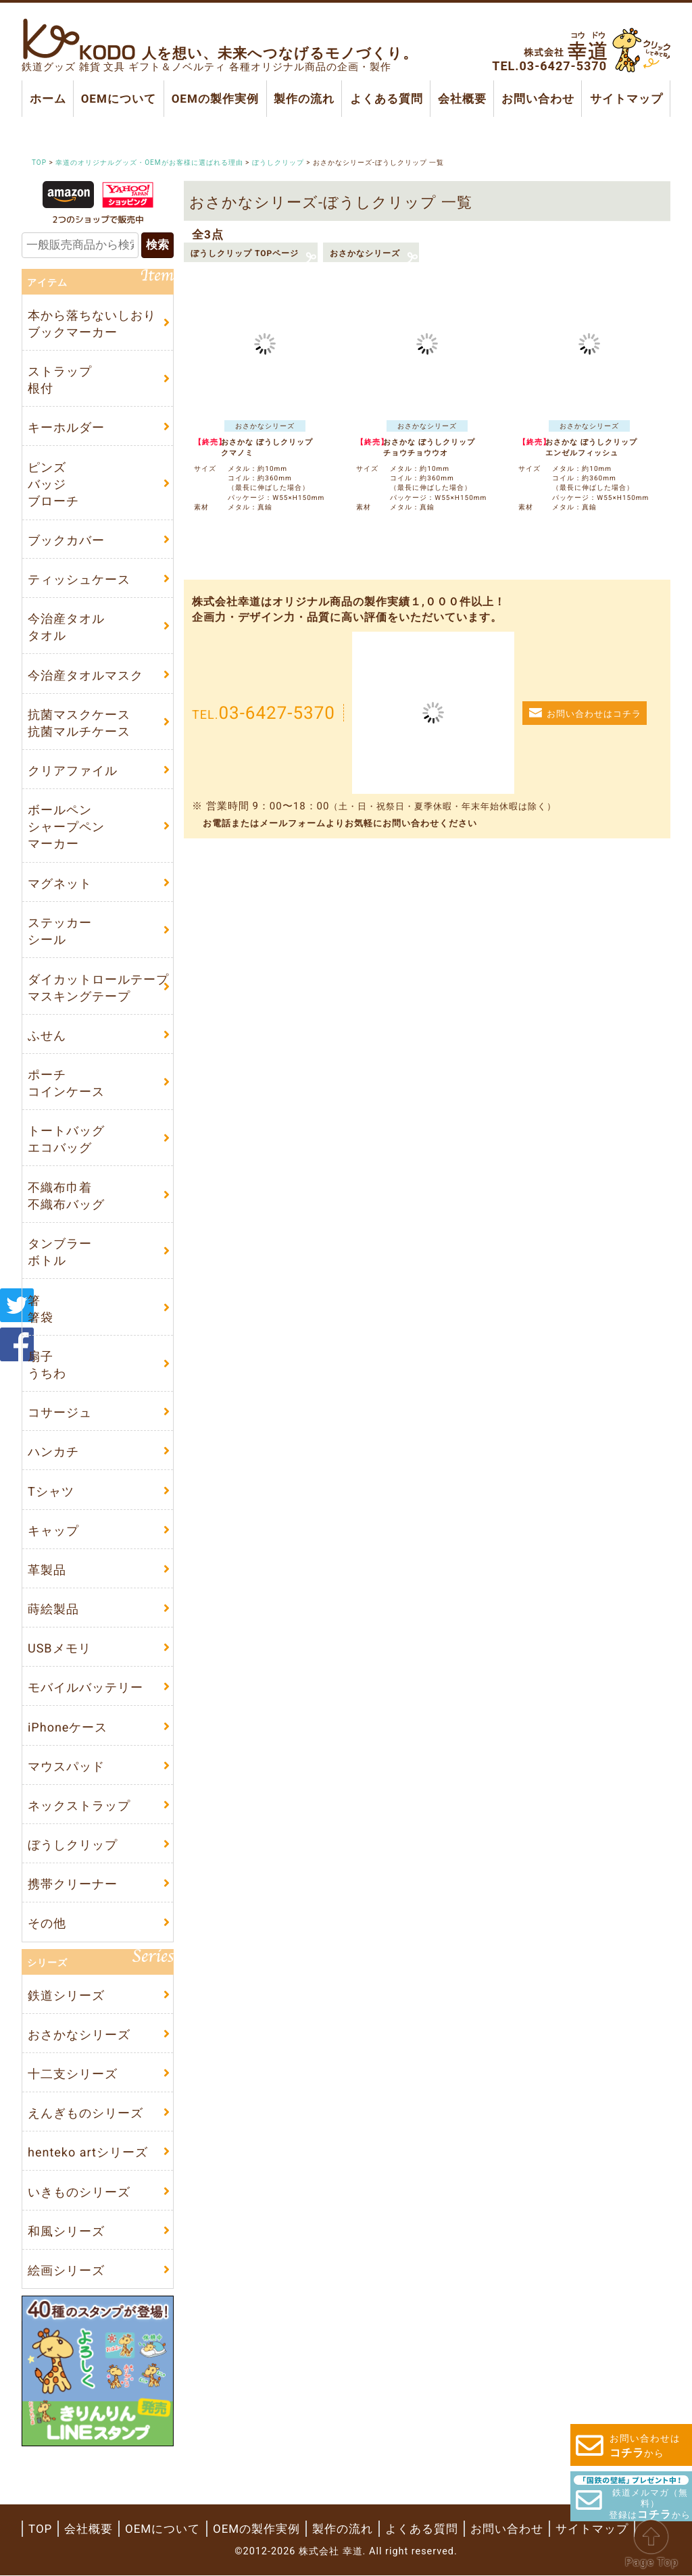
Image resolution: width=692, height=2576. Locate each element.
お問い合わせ (537, 98)
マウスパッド (66, 1766)
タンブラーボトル (60, 1251)
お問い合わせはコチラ (594, 714)
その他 (47, 1924)
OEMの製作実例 (214, 98)
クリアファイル (73, 770)
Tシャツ (51, 1491)
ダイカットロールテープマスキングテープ (98, 987)
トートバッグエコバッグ (66, 1139)
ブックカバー (66, 540)
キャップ (53, 1530)
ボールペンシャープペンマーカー (66, 827)
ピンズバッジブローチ (53, 483)
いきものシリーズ (79, 2192)
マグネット (60, 883)
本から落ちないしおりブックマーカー (92, 323)
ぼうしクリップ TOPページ (245, 253)
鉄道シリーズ (66, 1995)
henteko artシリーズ (88, 2153)
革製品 (47, 1570)
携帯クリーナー (73, 1884)
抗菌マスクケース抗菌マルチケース (79, 722)
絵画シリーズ (66, 2270)
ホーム (48, 98)
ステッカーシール (60, 930)
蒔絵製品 (53, 1609)
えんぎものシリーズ (85, 2113)
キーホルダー (66, 427)
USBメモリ (59, 1649)
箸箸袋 (40, 1308)
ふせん (47, 1035)
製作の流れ (304, 98)
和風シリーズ (66, 2231)
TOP (40, 2529)
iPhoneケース (67, 1727)
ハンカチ (53, 1452)
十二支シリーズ (73, 2074)
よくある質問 (385, 98)
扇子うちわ (47, 1364)
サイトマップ (625, 98)
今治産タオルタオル (66, 626)
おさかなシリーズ (365, 253)
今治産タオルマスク (85, 675)
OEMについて (118, 98)
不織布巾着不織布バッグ (66, 1195)
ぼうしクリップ (73, 1845)
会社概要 (462, 98)
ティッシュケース (79, 579)
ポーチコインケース (66, 1082)
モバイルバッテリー (85, 1688)
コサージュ (60, 1412)
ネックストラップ (79, 1805)
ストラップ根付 (60, 379)
